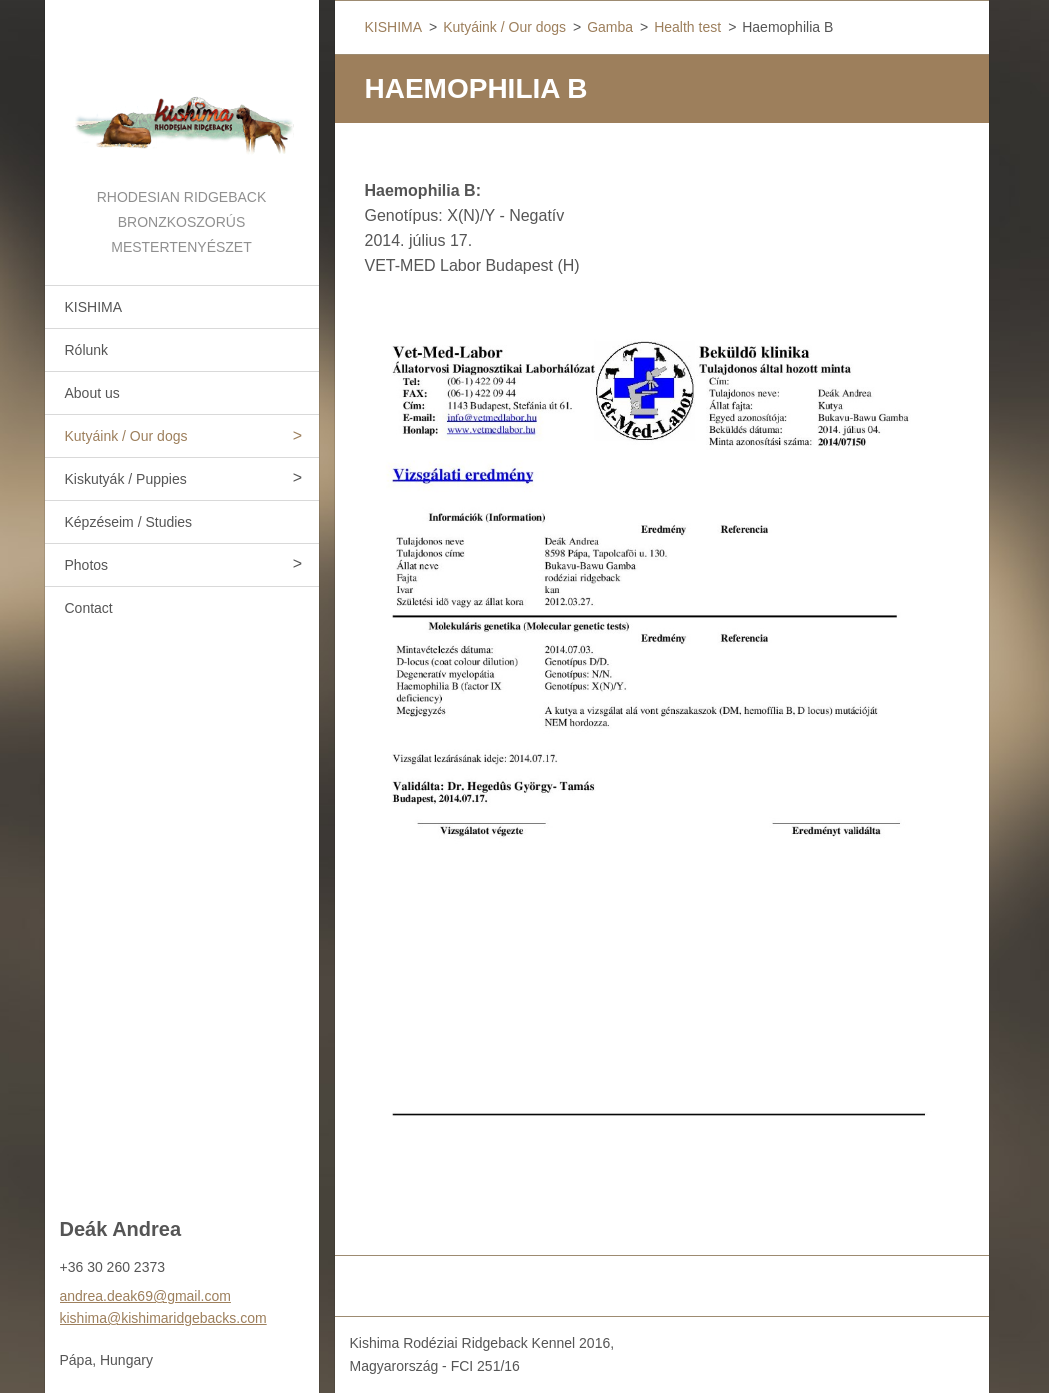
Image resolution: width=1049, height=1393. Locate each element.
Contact (89, 608)
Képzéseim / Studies (129, 522)
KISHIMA (94, 307)
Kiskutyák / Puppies (126, 479)
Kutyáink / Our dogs (126, 436)
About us (92, 393)
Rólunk (87, 350)
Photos (87, 565)
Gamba (610, 27)
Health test (687, 27)
